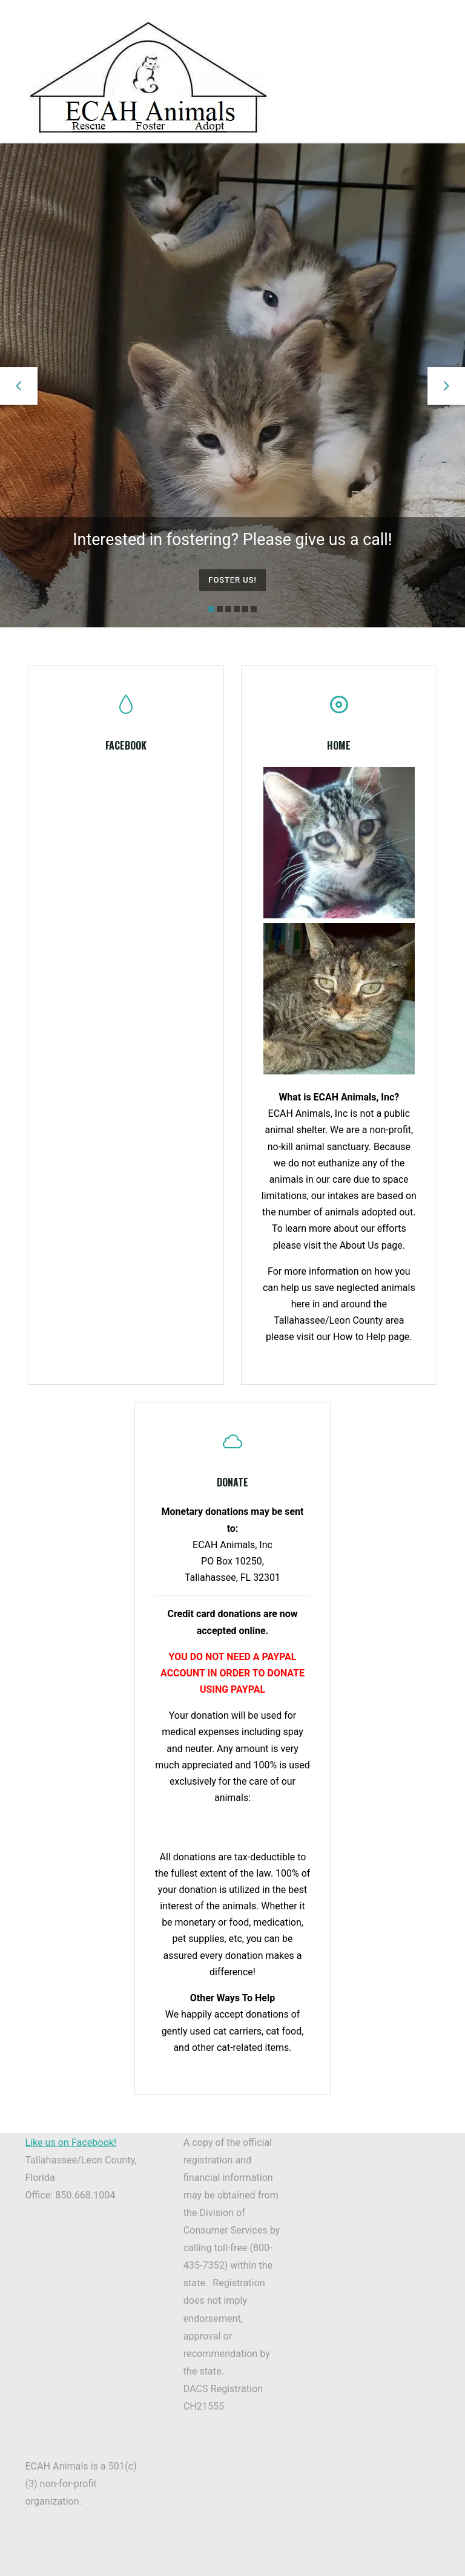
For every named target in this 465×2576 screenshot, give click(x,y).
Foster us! (232, 579)
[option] (232, 385)
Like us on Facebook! (70, 2153)
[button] (19, 385)
